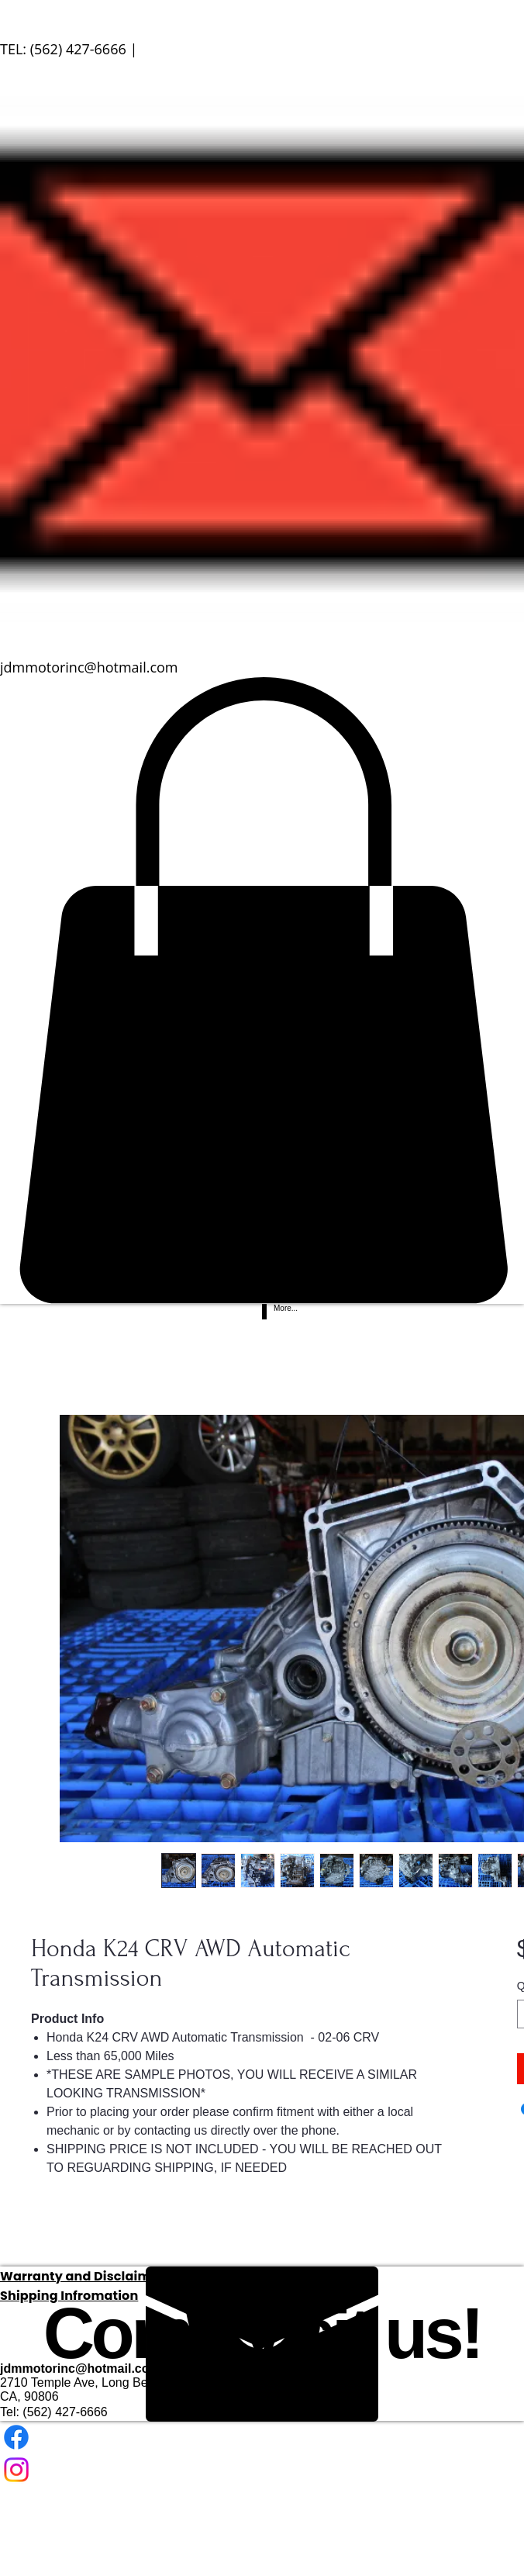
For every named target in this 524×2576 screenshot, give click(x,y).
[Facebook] (262, 2437)
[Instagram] (262, 2469)
